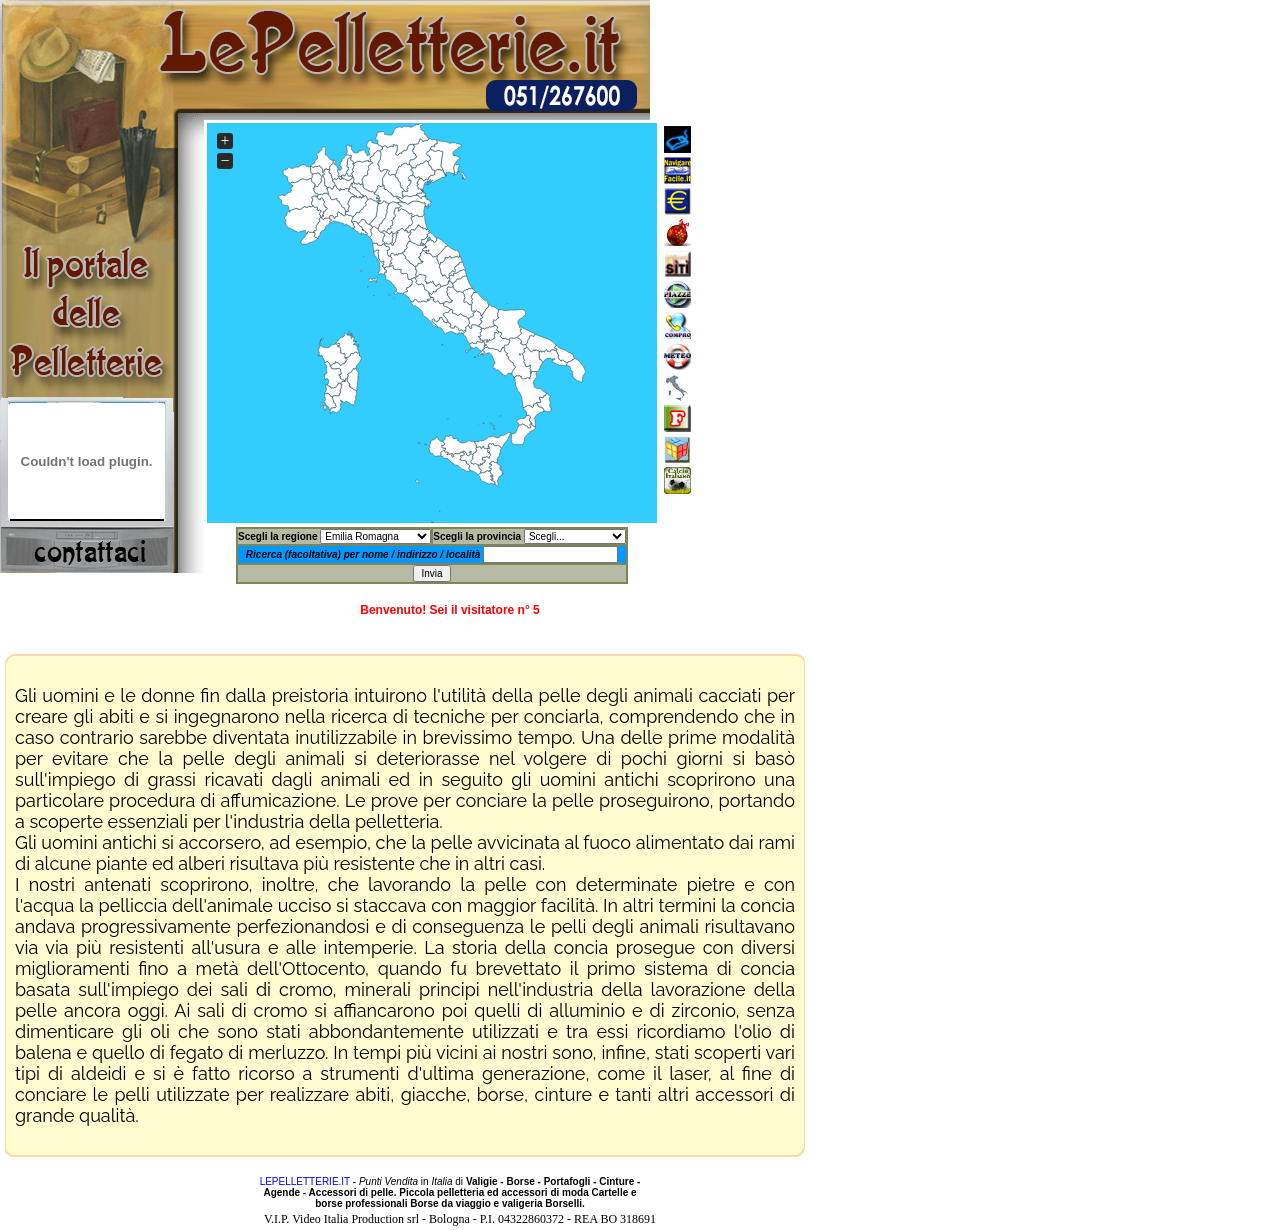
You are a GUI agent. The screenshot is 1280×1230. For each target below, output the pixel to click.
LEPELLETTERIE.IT (305, 1181)
